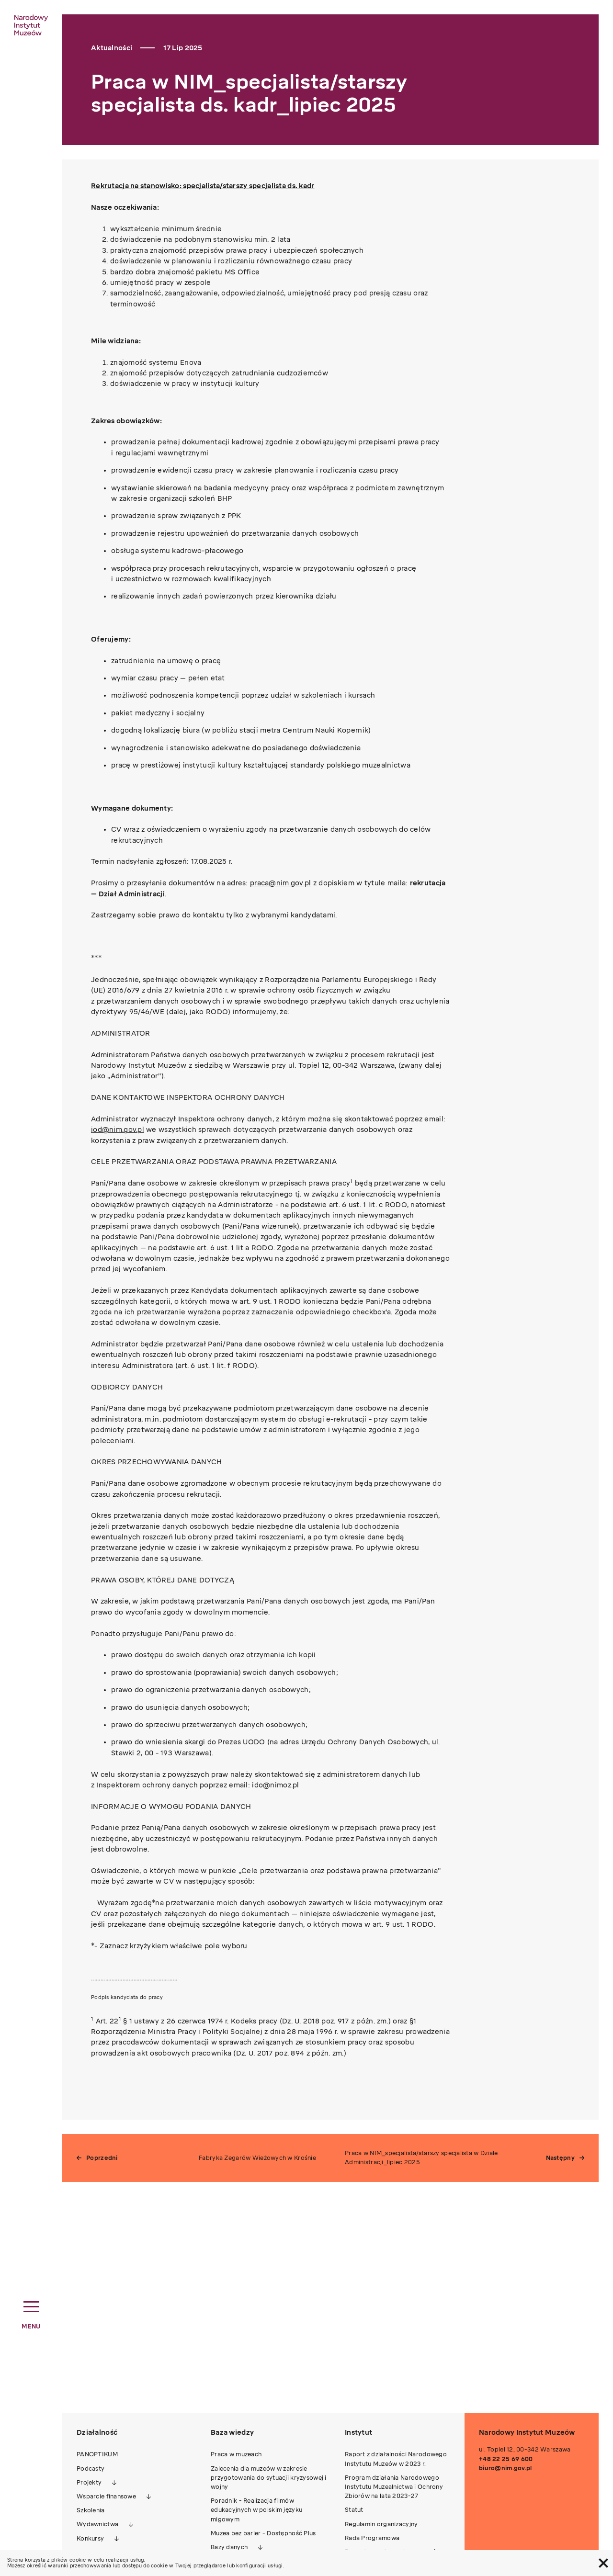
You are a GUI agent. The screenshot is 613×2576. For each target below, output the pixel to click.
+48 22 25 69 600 (506, 2459)
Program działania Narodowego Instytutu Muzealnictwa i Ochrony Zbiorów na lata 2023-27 (394, 2486)
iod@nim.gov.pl (117, 1130)
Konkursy (90, 2538)
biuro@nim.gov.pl (505, 2468)
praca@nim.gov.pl (280, 883)
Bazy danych (229, 2547)
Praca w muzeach (236, 2454)
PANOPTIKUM (97, 2454)
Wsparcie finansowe (106, 2496)
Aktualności (111, 48)
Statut (354, 2510)
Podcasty (90, 2468)
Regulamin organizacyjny (381, 2524)
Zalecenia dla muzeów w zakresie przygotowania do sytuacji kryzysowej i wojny (269, 2477)
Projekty (89, 2482)
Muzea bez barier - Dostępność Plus (263, 2533)
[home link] (31, 24)
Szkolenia (91, 2510)
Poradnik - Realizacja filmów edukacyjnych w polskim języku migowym (256, 2509)
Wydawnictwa (97, 2524)
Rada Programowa (372, 2538)
